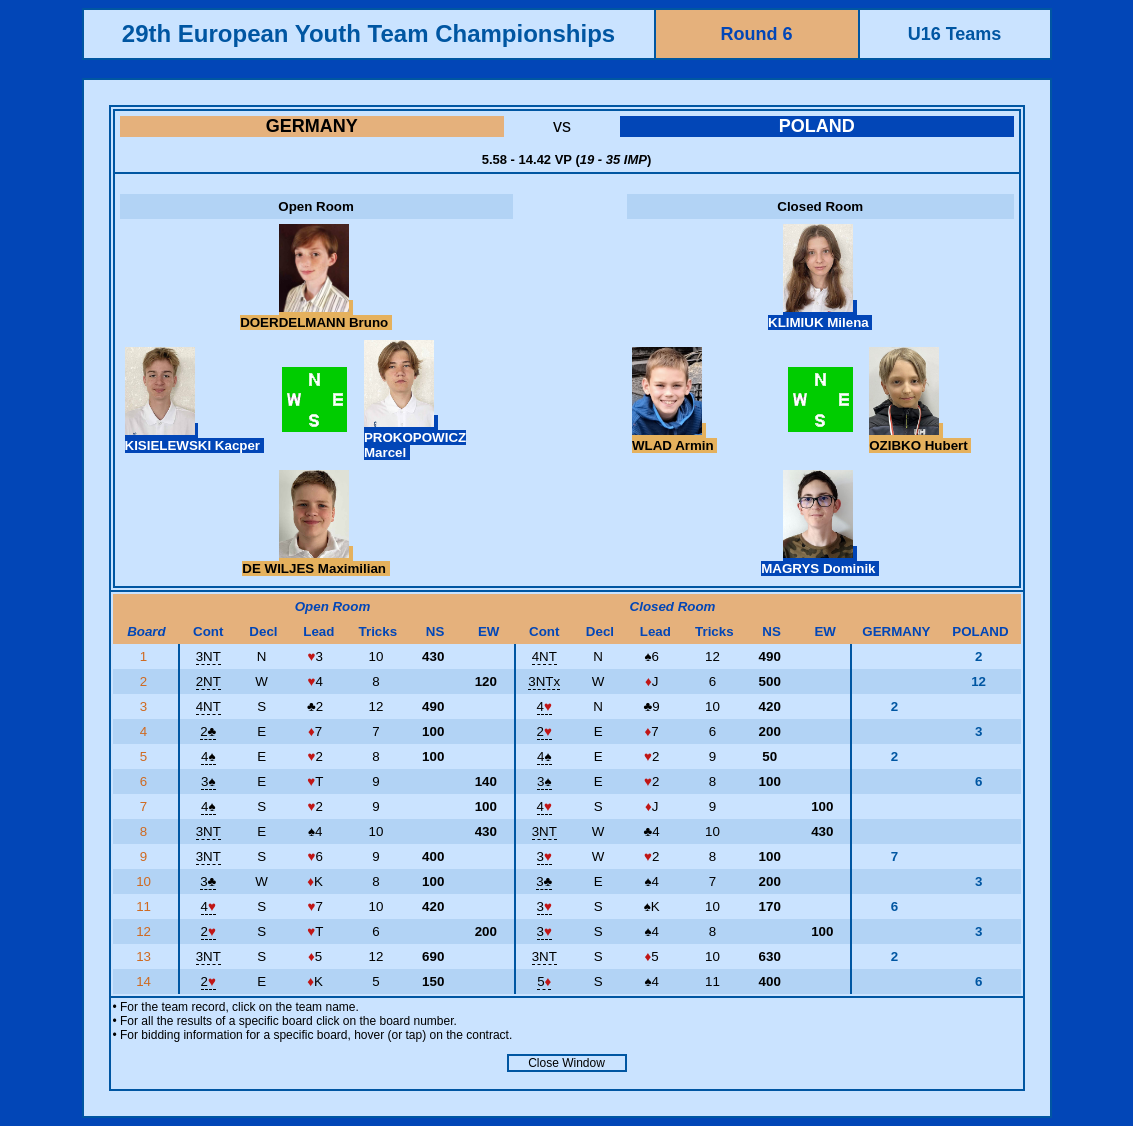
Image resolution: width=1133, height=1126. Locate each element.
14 (145, 981)
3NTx (544, 681)
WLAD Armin (674, 438)
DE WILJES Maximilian (315, 561)
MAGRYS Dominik (820, 561)
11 (145, 906)
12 (145, 931)
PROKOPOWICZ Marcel (415, 437)
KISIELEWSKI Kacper (194, 438)
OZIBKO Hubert (920, 438)
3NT (208, 656)
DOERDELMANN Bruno (316, 315)
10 (145, 881)
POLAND (817, 126)
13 (145, 956)
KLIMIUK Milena (820, 315)
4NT (544, 656)
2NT (208, 681)
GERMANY (312, 126)
